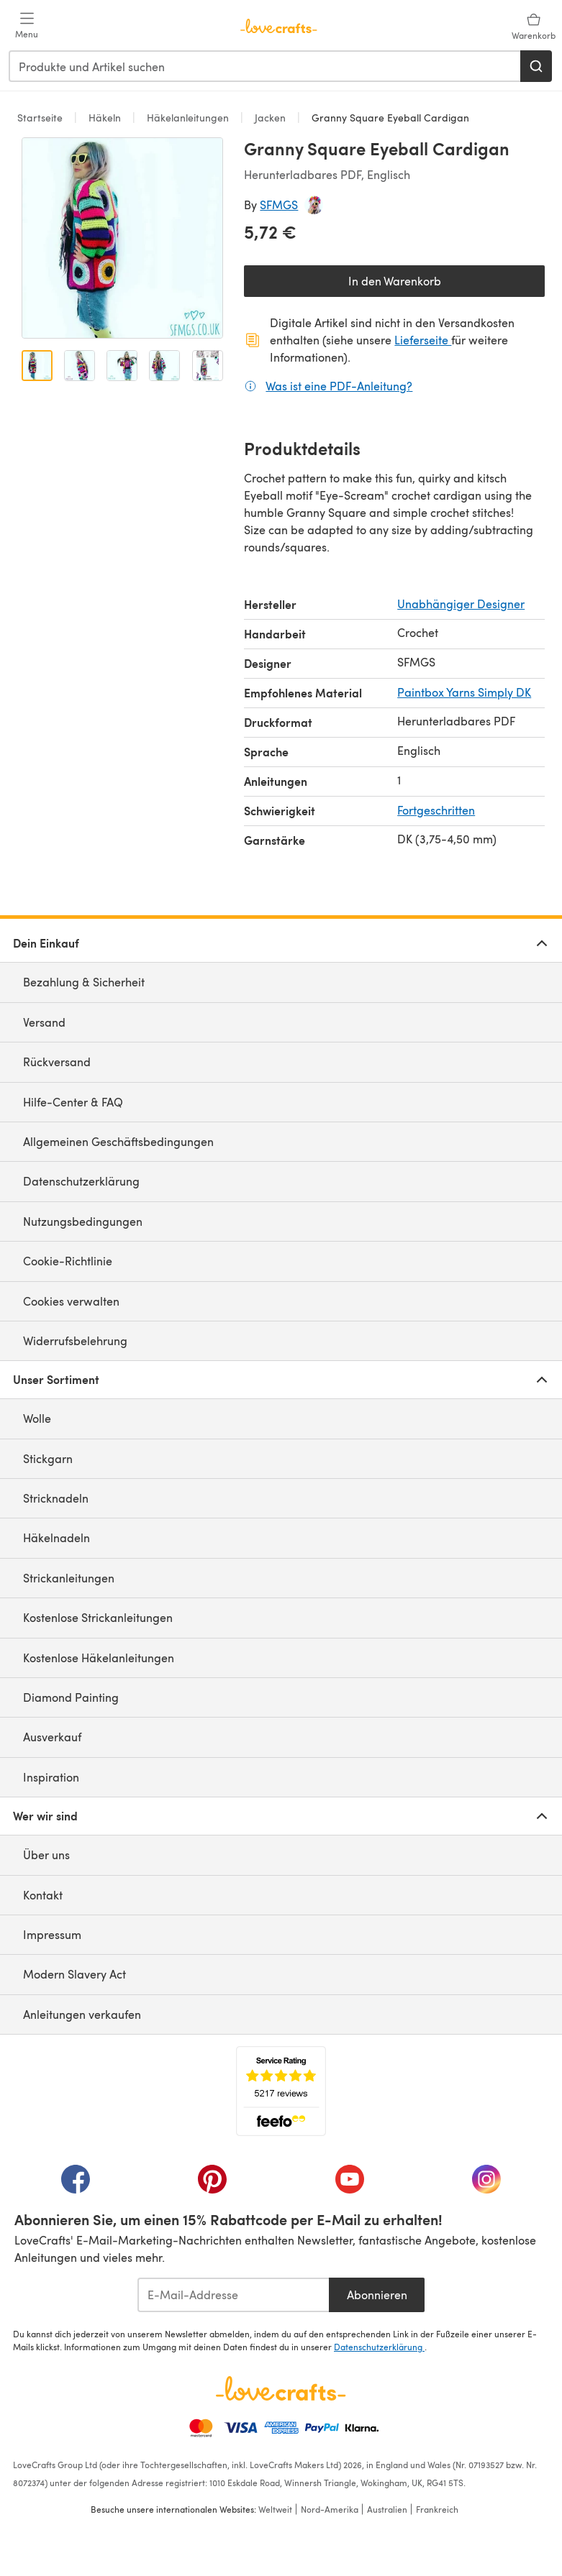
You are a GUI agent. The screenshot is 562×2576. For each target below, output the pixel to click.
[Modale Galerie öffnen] (122, 238)
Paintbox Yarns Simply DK (464, 692)
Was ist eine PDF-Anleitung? (339, 385)
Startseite (41, 117)
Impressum (52, 1934)
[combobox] (265, 66)
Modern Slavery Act (74, 1973)
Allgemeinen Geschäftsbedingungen (118, 1141)
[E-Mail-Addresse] (233, 2295)
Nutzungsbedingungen (82, 1221)
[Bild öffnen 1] (37, 365)
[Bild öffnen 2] (79, 365)
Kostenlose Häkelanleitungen (98, 1657)
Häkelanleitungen (188, 117)
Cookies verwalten (71, 1300)
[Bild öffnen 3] (121, 365)
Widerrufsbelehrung (75, 1340)
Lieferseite (422, 339)
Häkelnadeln (56, 1537)
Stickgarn (48, 1458)
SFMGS (279, 204)
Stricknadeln (56, 1497)
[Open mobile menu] (27, 26)
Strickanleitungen (68, 1577)
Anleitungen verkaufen (82, 2014)
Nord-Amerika (329, 2509)
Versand (44, 1022)
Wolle (37, 1418)
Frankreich (437, 2509)
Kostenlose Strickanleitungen (98, 1617)
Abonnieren (377, 2294)
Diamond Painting (71, 1697)
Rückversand (57, 1061)
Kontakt (43, 1894)
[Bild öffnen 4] (164, 365)
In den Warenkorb (394, 280)
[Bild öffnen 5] (207, 365)
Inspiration (51, 1776)
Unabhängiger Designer (461, 603)
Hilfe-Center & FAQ (73, 1101)
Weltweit (275, 2509)
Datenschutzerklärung (81, 1180)
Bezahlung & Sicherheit (84, 981)
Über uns (46, 1854)
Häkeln (105, 117)
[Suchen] (536, 66)
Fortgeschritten (436, 809)
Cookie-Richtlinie (67, 1260)
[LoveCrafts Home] (281, 2388)
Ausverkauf (52, 1736)
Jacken (270, 117)
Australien (387, 2509)
